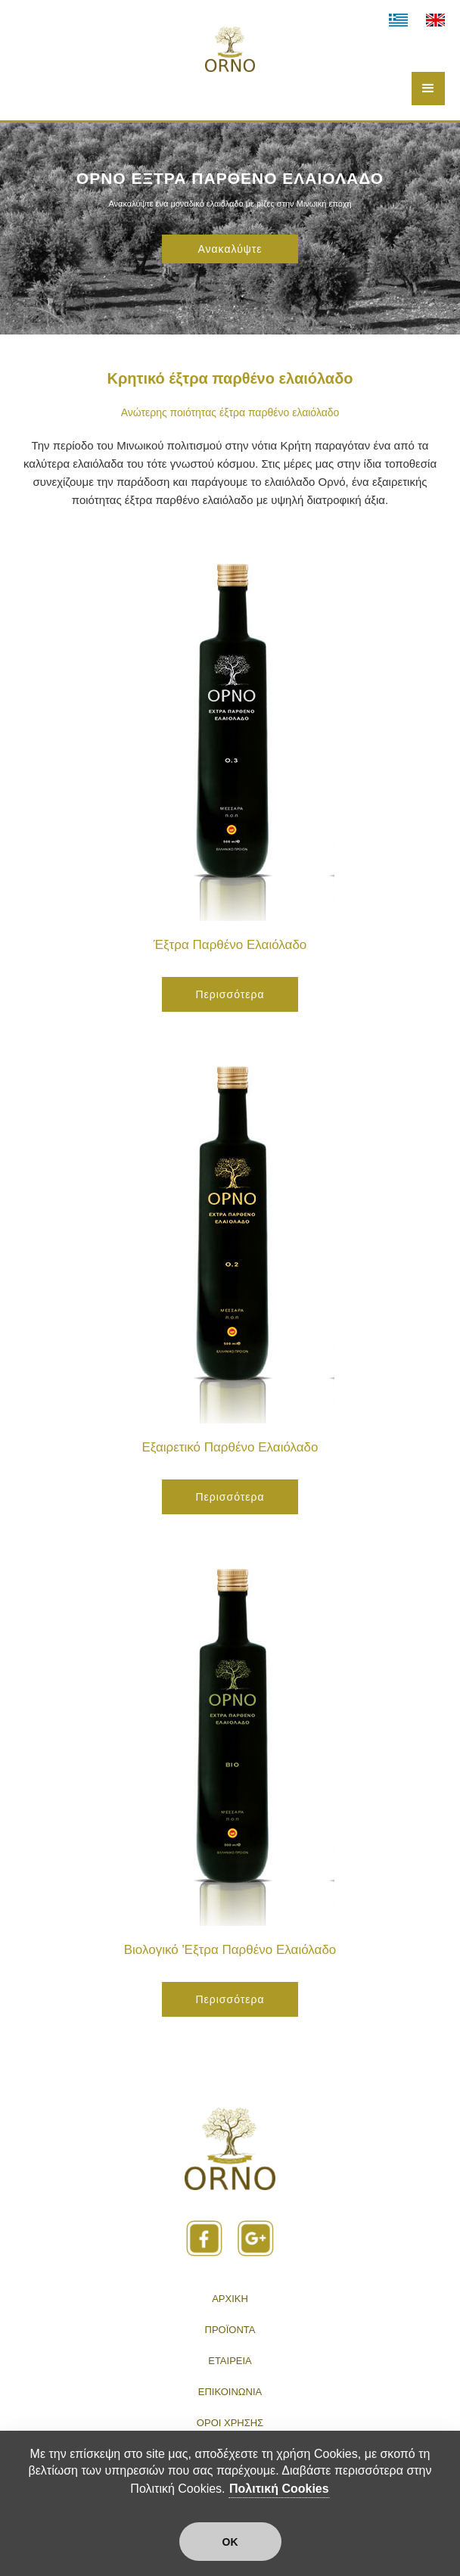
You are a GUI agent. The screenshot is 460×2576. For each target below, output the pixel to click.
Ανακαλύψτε (229, 249)
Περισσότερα (229, 994)
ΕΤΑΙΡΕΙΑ (230, 2360)
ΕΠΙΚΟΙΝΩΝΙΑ (230, 2391)
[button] (428, 88)
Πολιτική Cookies (279, 2488)
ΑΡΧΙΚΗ (230, 2298)
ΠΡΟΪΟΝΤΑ (230, 2329)
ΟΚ (230, 2542)
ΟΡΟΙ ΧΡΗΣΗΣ (230, 2422)
